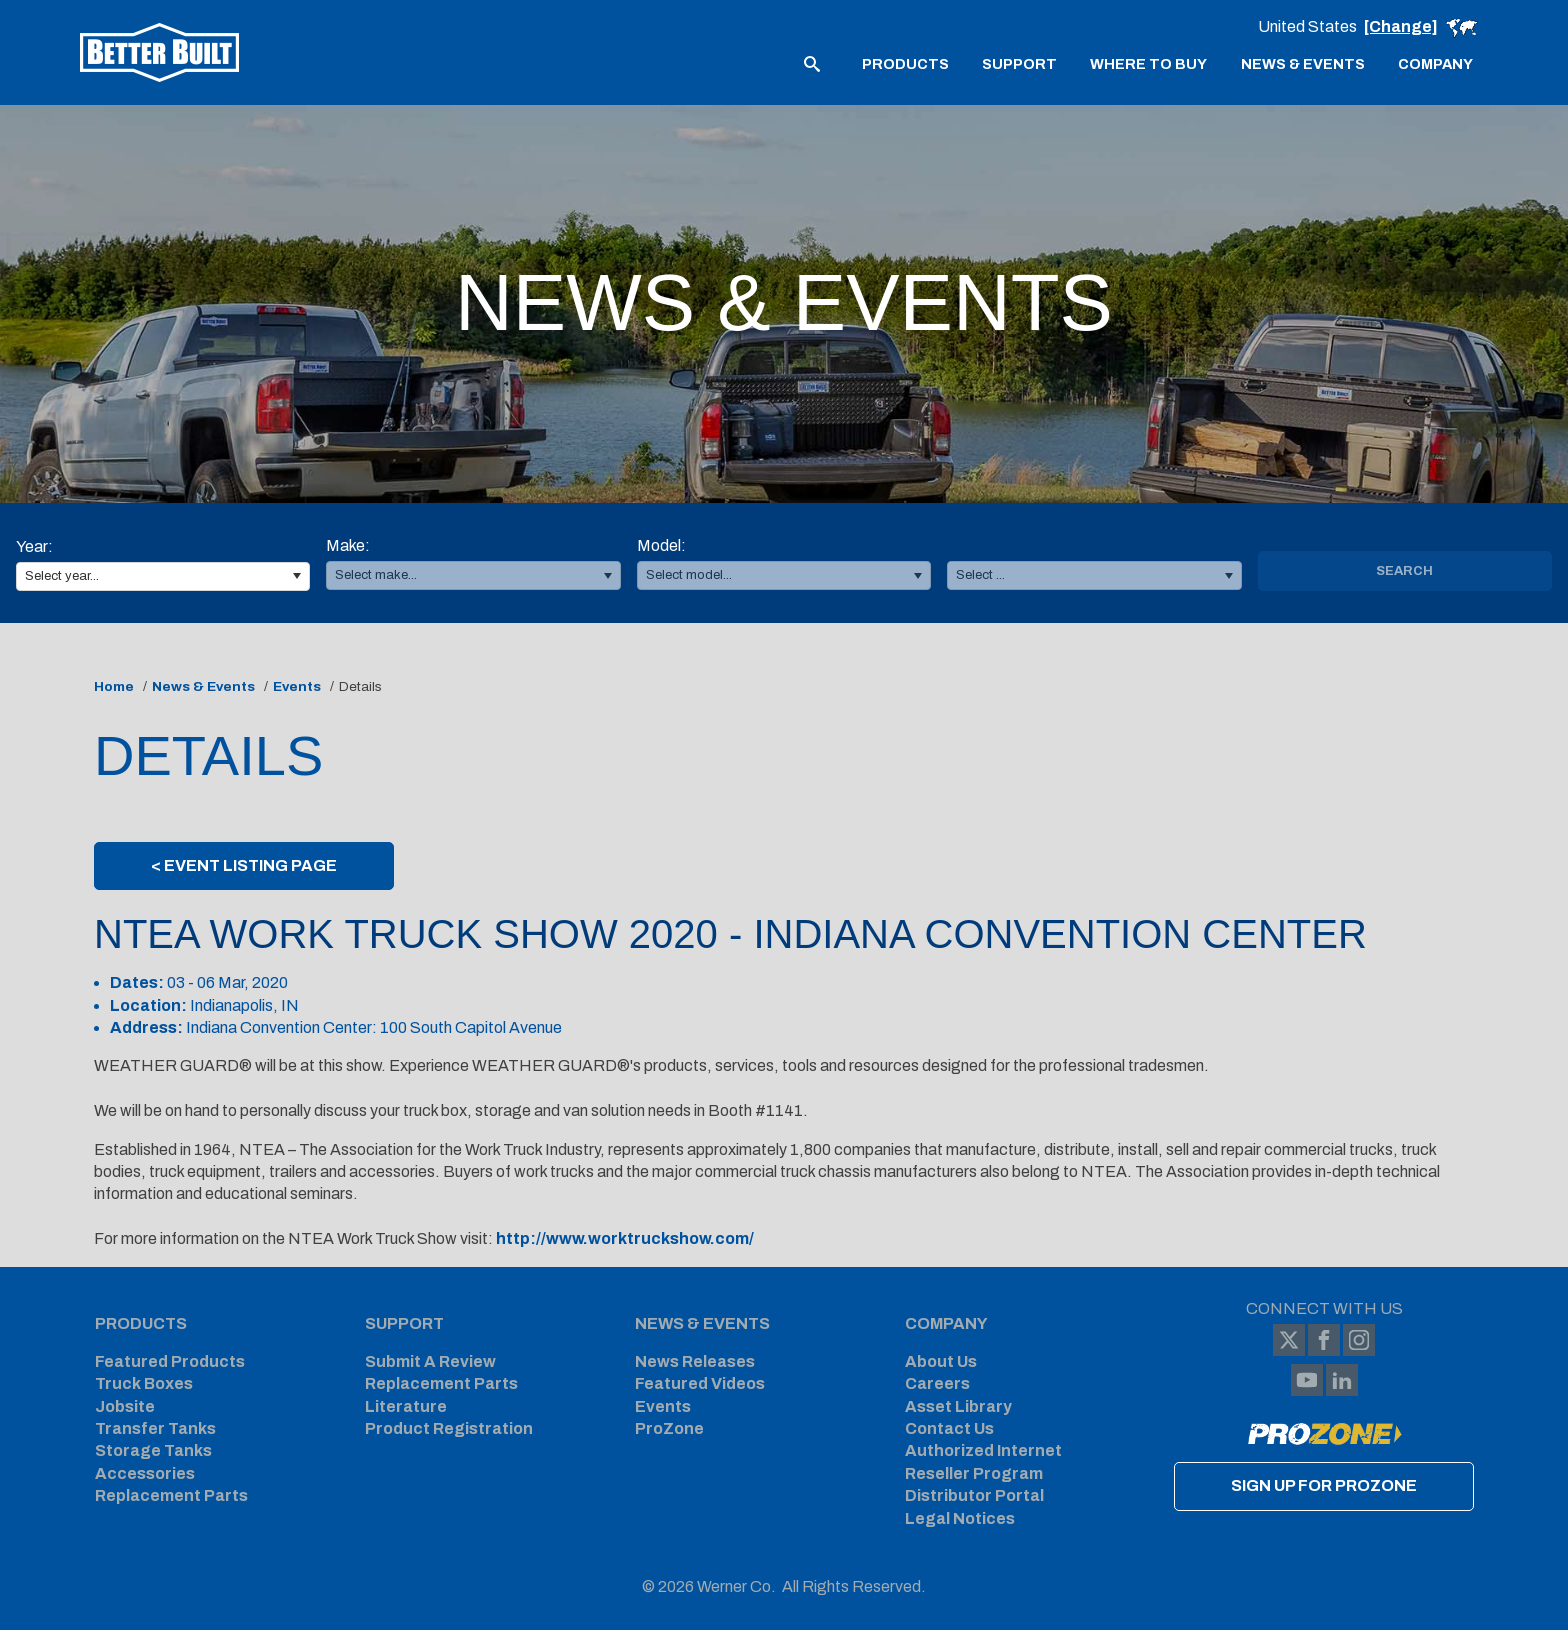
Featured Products (170, 1361)
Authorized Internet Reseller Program (983, 1461)
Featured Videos (700, 1383)
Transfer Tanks (155, 1428)
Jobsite (125, 1406)
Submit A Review (430, 1361)
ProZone (669, 1428)
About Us (941, 1361)
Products (141, 1323)
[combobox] (163, 576)
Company (946, 1323)
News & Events (203, 686)
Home (114, 686)
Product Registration (449, 1428)
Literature (406, 1406)
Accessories (145, 1473)
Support (404, 1323)
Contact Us (949, 1428)
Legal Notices (960, 1518)
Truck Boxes (144, 1383)
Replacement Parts (171, 1495)
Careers (937, 1383)
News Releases (695, 1361)
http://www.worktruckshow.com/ (625, 1238)
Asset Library (958, 1406)
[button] (296, 576)
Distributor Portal (974, 1495)
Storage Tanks (153, 1450)
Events (297, 686)
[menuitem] (905, 63)
